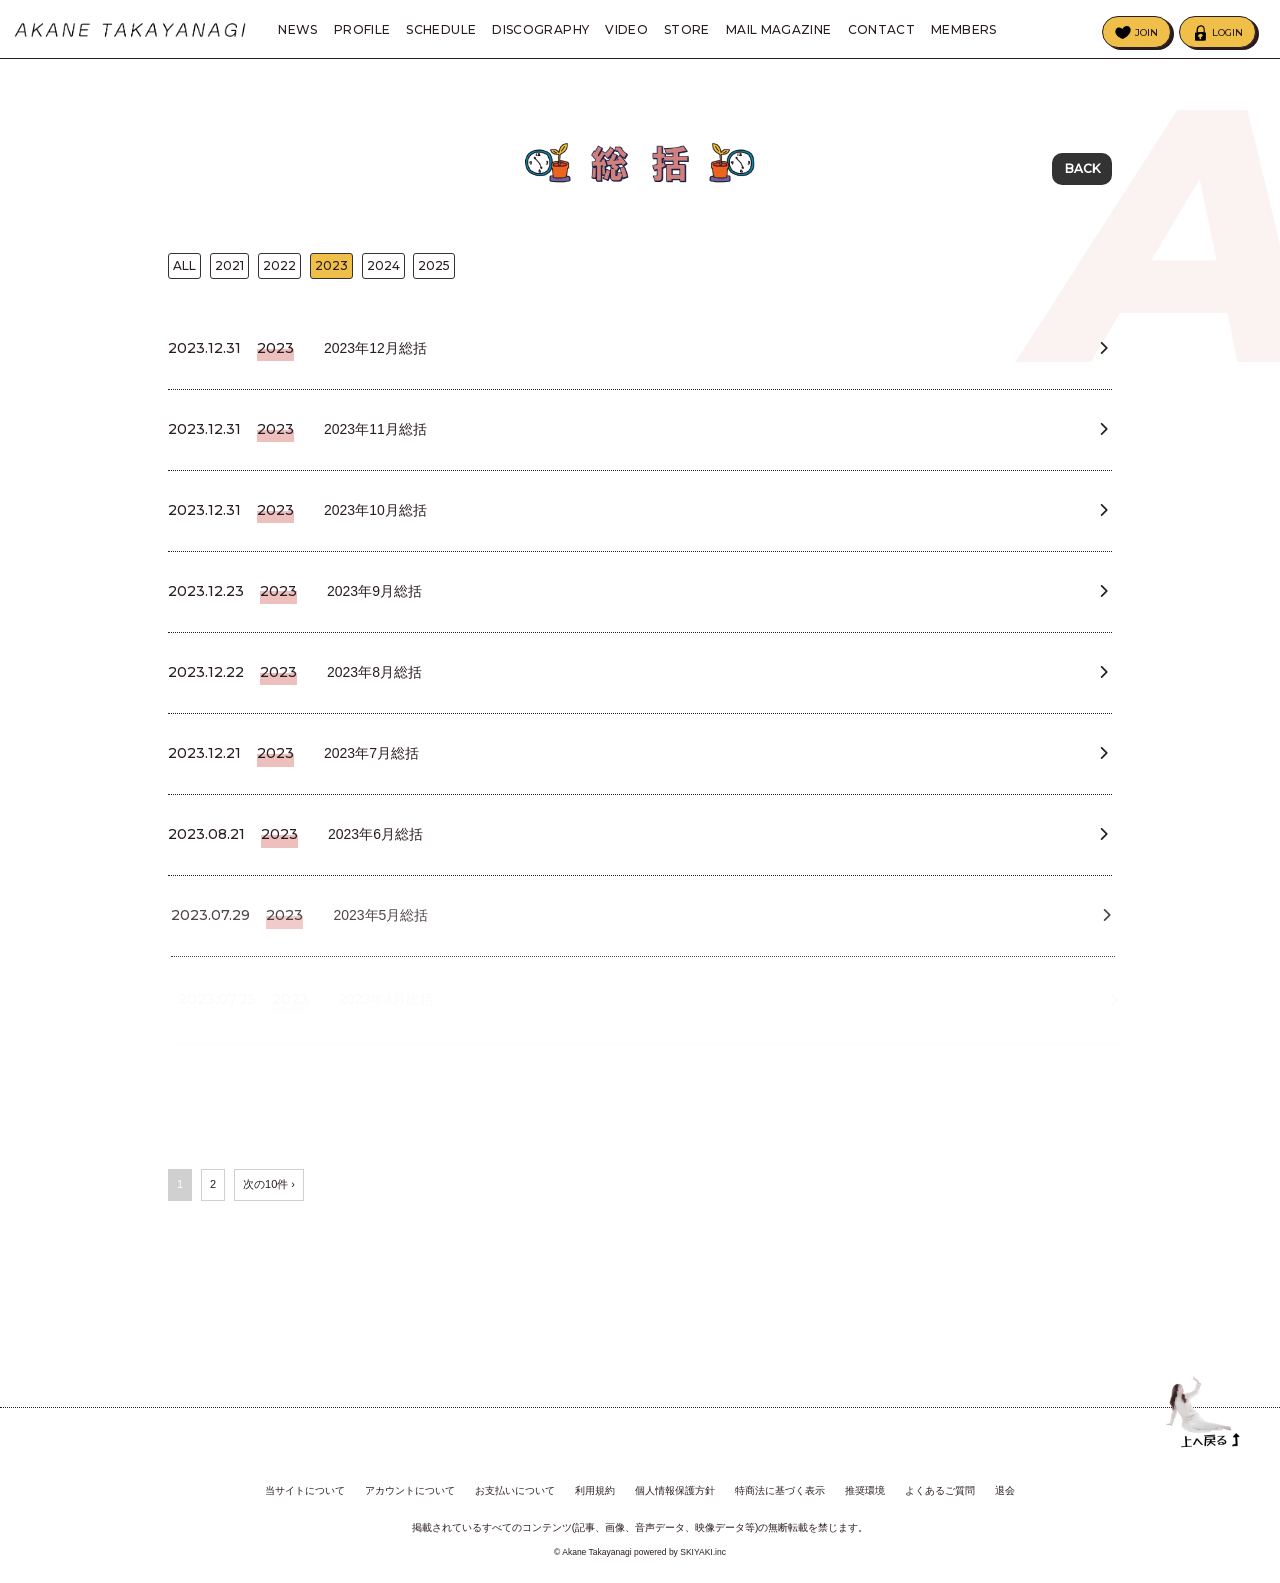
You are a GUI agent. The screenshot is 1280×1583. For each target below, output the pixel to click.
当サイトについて (305, 1486)
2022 (279, 270)
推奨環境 (865, 1486)
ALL (184, 270)
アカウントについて (410, 1486)
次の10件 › (269, 1230)
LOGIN (1227, 32)
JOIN (1146, 32)
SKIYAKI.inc (703, 1547)
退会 (1005, 1486)
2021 (229, 270)
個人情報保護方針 (675, 1486)
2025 (434, 270)
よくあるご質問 (940, 1486)
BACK (1082, 169)
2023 (331, 270)
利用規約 (595, 1486)
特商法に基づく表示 (780, 1486)
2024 (383, 270)
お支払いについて (515, 1486)
